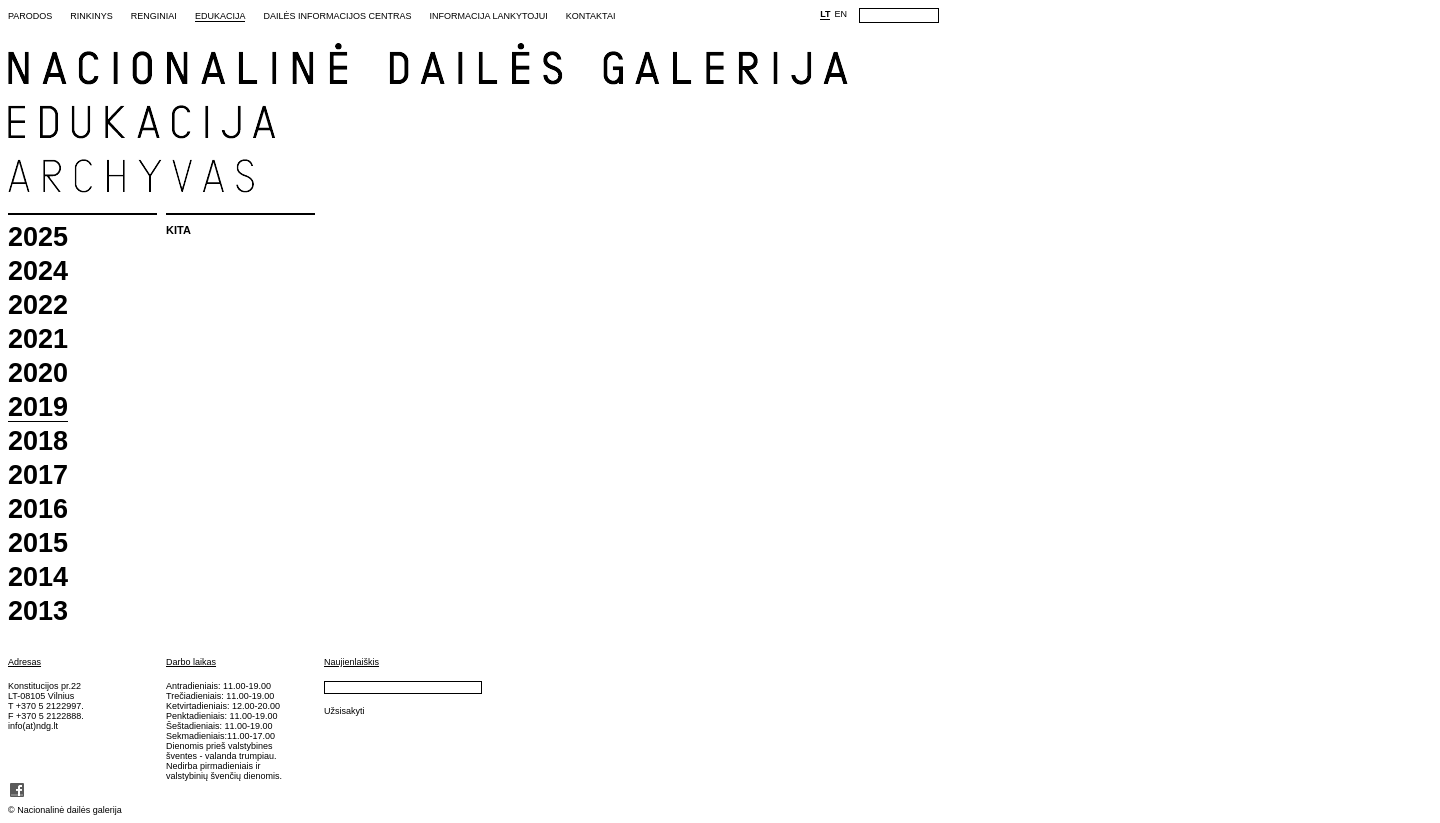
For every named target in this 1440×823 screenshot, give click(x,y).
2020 (38, 373)
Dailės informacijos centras (337, 16)
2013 (38, 611)
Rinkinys (91, 16)
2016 (38, 509)
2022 (38, 305)
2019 (38, 408)
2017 (38, 475)
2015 (38, 543)
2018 (38, 441)
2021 (38, 339)
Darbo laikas (191, 662)
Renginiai (154, 16)
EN (840, 14)
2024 (38, 271)
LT (825, 14)
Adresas (24, 662)
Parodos (30, 16)
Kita (178, 230)
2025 (38, 237)
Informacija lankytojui (488, 16)
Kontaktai (591, 16)
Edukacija (220, 16)
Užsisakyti (344, 711)
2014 (38, 577)
